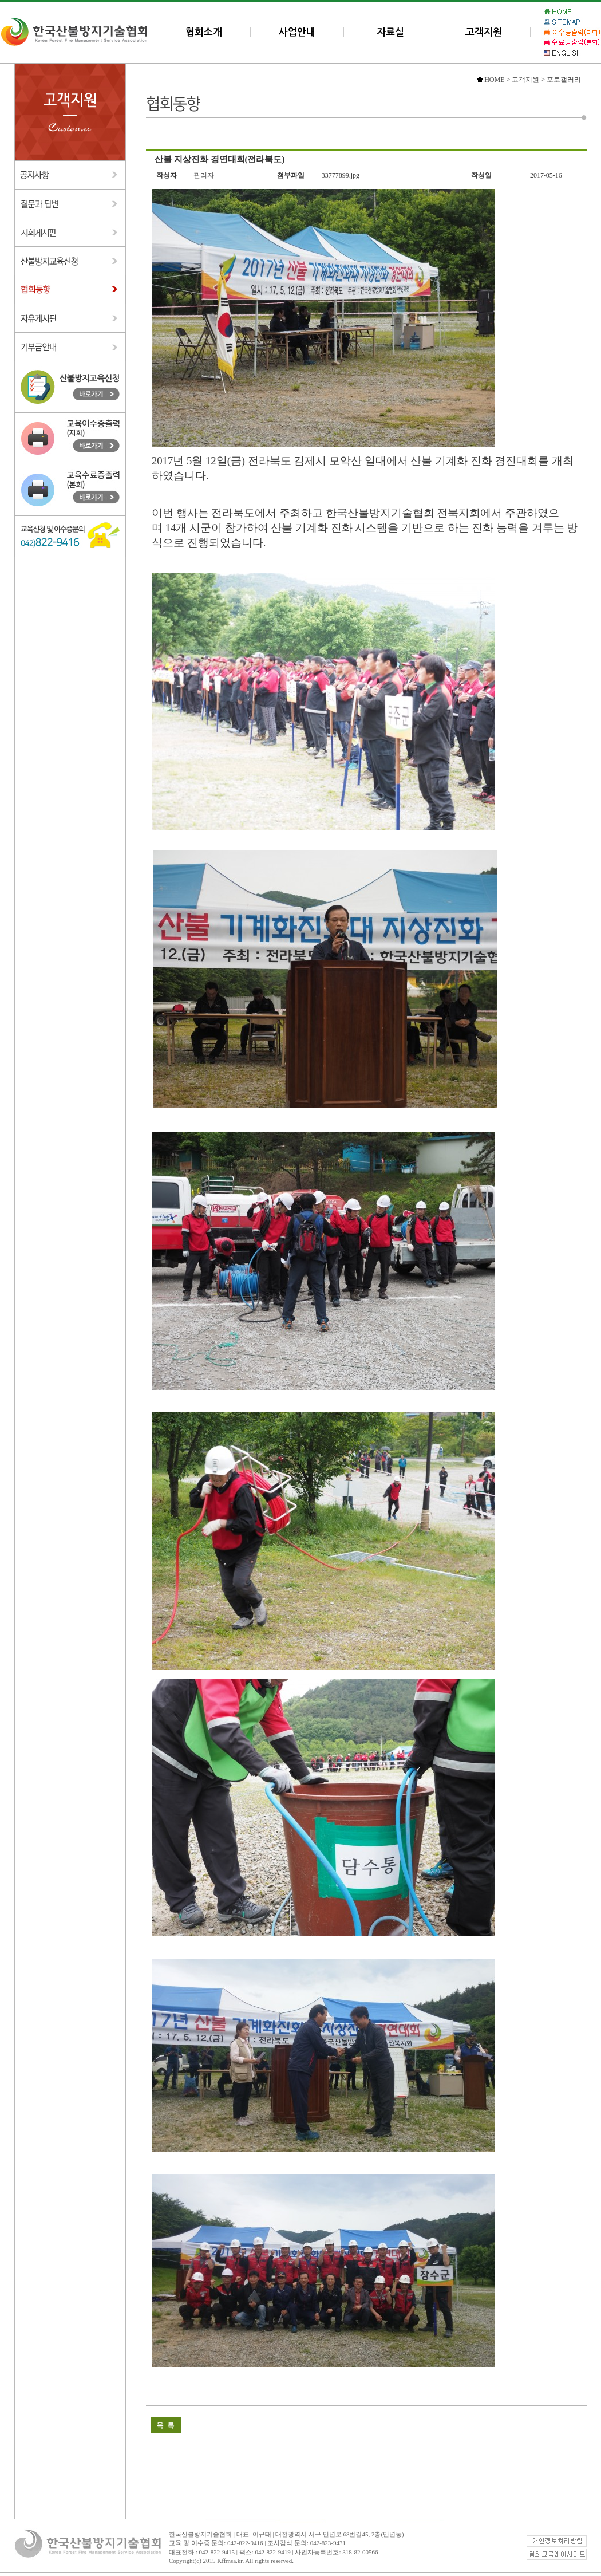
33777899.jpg (340, 175)
